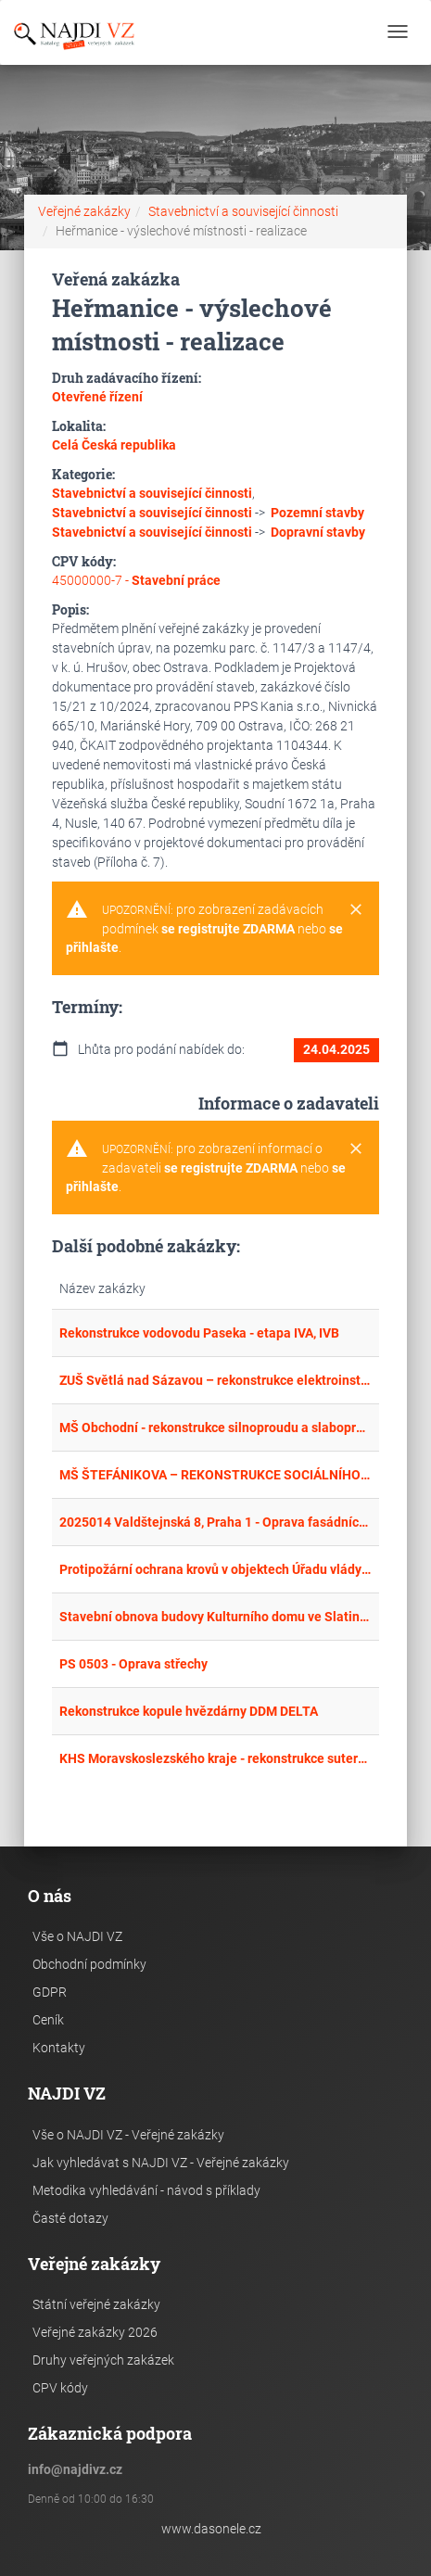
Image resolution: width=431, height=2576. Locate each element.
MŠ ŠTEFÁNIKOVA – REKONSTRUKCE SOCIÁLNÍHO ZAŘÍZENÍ (215, 1474)
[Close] (356, 910)
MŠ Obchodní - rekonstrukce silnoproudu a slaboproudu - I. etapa (215, 1427)
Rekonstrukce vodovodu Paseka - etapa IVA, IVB (199, 1333)
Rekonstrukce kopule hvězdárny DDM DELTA (188, 1711)
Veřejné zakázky (84, 211)
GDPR (49, 1992)
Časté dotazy (70, 2218)
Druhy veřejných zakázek (103, 2360)
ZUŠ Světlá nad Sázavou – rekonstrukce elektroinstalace (215, 1380)
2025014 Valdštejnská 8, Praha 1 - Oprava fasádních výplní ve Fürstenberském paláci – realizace (215, 1522)
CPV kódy (60, 2387)
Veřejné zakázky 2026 (95, 2332)
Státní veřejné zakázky (96, 2304)
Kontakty (58, 2047)
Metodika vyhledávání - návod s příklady (146, 2190)
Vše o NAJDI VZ (77, 1936)
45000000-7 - (136, 580)
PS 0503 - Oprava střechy (133, 1663)
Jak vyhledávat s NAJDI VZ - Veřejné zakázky (160, 2162)
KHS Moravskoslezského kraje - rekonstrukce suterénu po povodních (215, 1758)
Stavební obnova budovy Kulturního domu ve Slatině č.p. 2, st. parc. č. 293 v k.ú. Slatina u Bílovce (215, 1616)
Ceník (48, 2019)
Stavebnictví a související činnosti (243, 211)
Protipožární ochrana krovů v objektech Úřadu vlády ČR (215, 1569)
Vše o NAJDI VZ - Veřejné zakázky (128, 2134)
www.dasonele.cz (211, 2528)
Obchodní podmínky (89, 1964)
